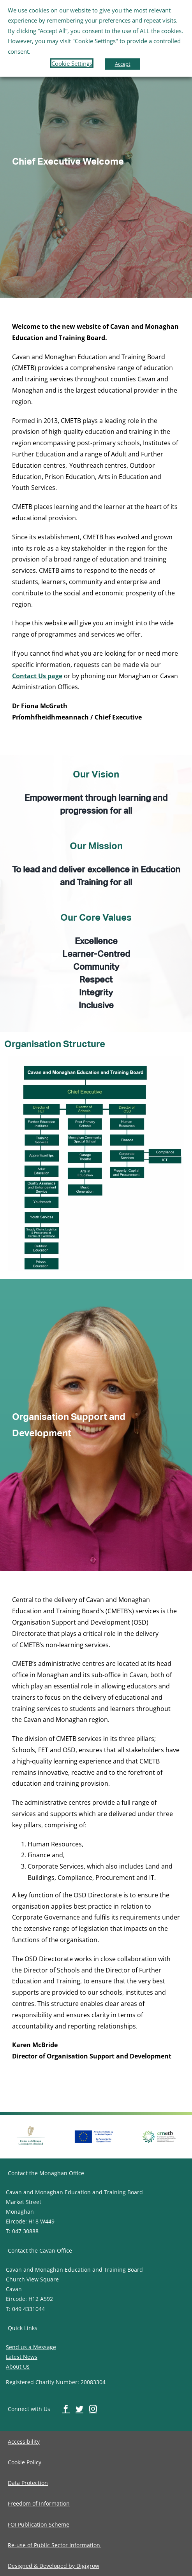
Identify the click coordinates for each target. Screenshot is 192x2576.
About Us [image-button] (18, 2366)
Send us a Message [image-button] (31, 2347)
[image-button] (30, 2126)
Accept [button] (122, 63)
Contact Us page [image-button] (37, 676)
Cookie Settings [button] (71, 63)
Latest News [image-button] (21, 2356)
